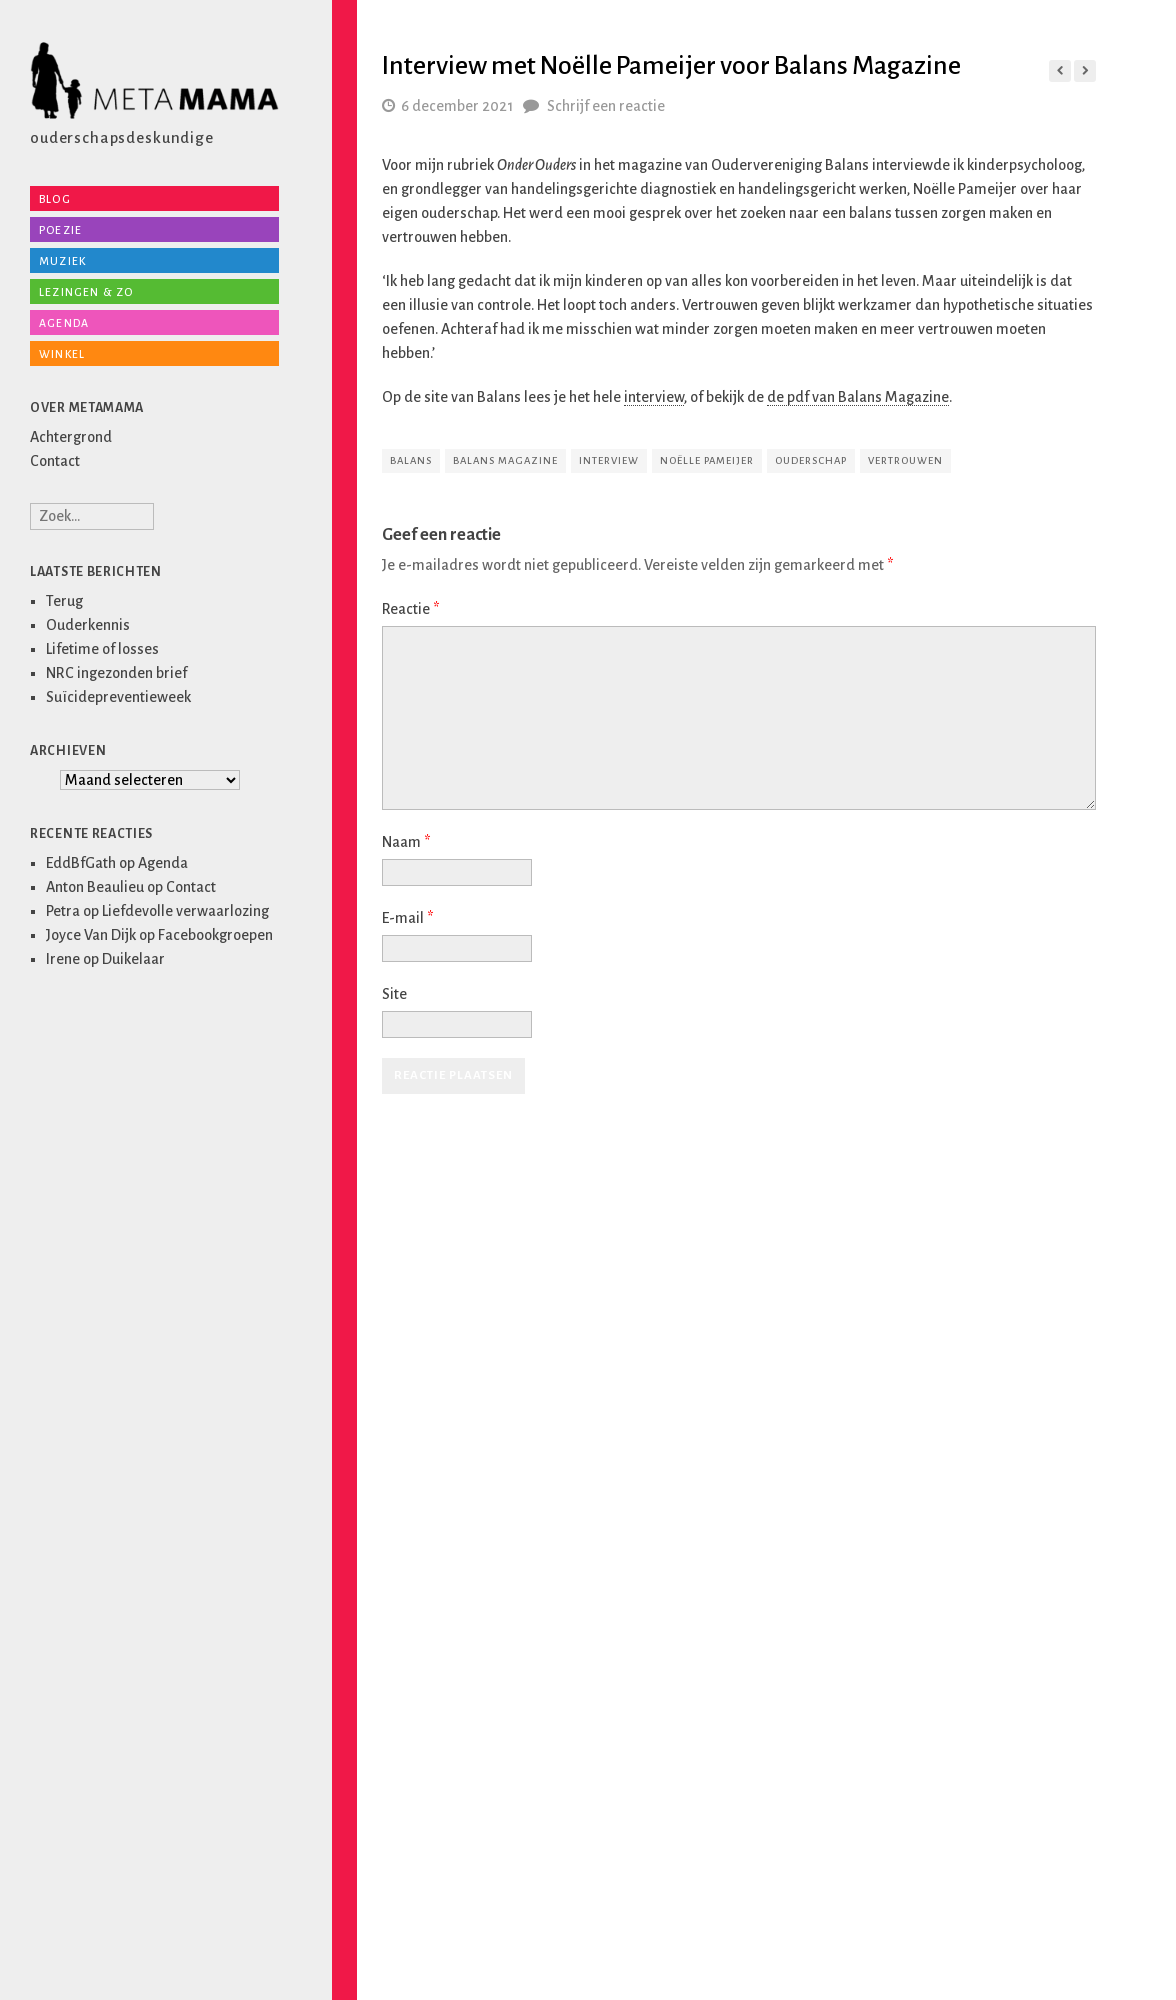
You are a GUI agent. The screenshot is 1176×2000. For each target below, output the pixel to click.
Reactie (410, 609)
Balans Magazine (505, 460)
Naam (406, 842)
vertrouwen (905, 460)
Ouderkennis (88, 625)
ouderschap (811, 460)
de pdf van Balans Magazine (858, 397)
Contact (55, 461)
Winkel (62, 354)
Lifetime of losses (102, 649)
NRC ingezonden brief (116, 673)
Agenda (64, 323)
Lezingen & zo (86, 292)
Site (394, 994)
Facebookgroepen (215, 935)
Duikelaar (133, 959)
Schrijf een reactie (606, 106)
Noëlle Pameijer (707, 460)
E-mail (407, 918)
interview (654, 397)
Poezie (60, 230)
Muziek (62, 261)
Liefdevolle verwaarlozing (185, 911)
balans (411, 460)
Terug (64, 601)
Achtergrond (71, 437)
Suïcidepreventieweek (118, 697)
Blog (55, 199)
